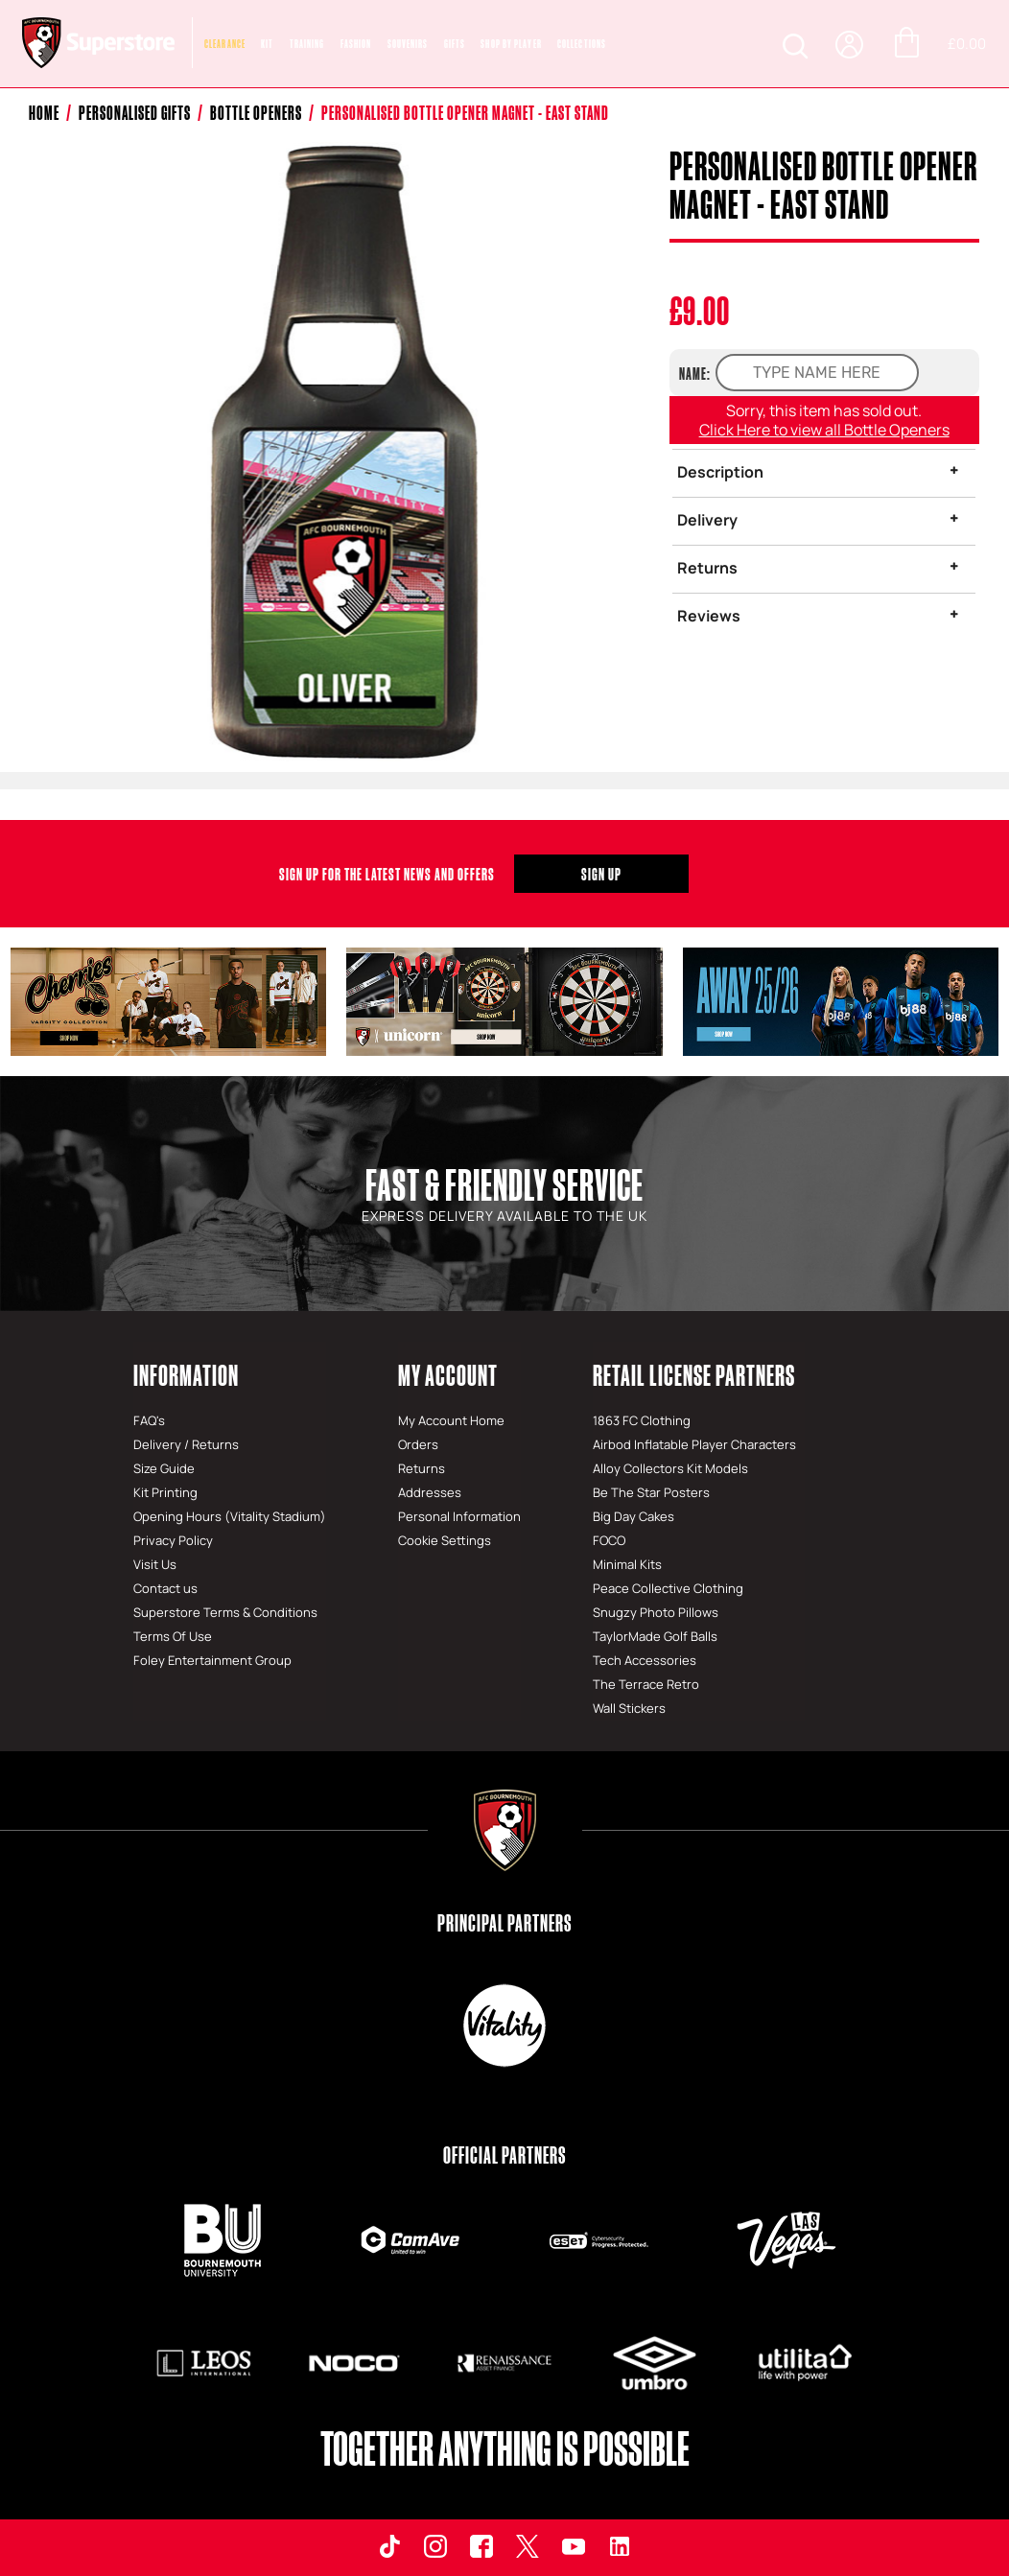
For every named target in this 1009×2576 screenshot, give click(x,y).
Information (186, 1375)
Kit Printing (165, 1492)
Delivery (707, 519)
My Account (448, 1375)
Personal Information (459, 1516)
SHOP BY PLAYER (511, 43)
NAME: (695, 373)
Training (307, 43)
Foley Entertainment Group (212, 1660)
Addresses (429, 1492)
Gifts (455, 43)
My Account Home (451, 1420)
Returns (707, 567)
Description (720, 471)
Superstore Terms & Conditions (225, 1612)
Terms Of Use (172, 1636)
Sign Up (601, 873)
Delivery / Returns (186, 1444)
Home (44, 113)
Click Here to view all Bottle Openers (824, 429)
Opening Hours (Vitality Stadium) (229, 1516)
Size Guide (164, 1468)
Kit (267, 43)
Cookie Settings (444, 1540)
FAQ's (149, 1420)
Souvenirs (408, 43)
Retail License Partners (694, 1375)
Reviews (708, 615)
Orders (418, 1444)
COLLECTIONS (581, 43)
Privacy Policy (173, 1540)
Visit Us (154, 1564)
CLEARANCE (225, 43)
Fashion (356, 43)
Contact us (165, 1588)
